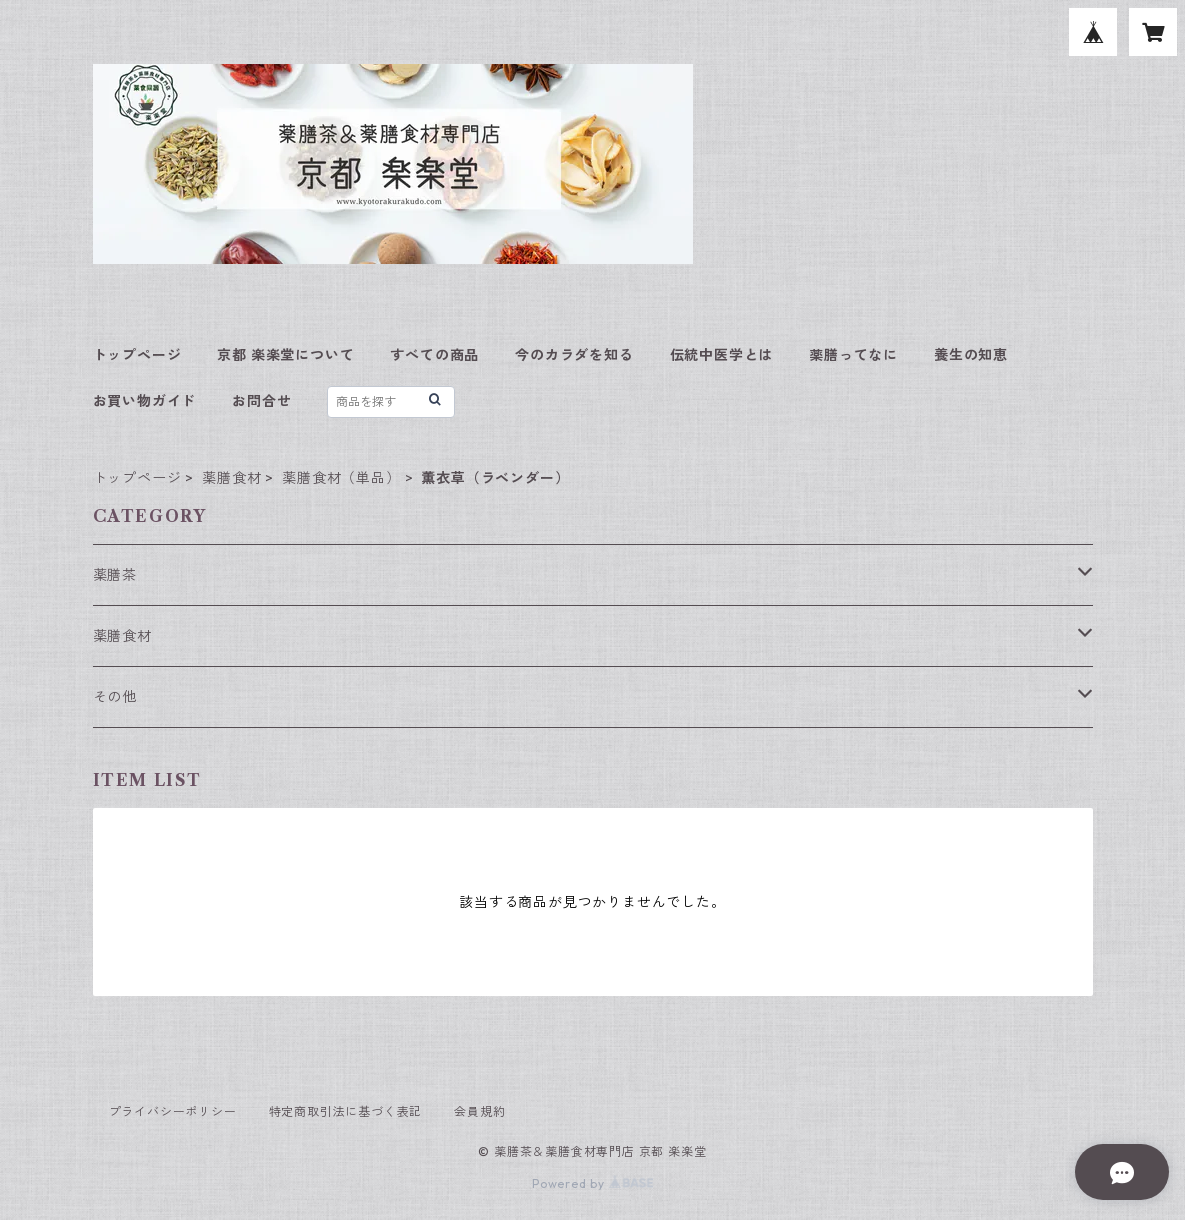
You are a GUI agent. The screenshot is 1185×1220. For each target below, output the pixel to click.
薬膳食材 (231, 478)
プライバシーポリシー (173, 1111)
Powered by (592, 1183)
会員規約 (479, 1111)
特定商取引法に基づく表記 (346, 1111)
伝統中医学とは (722, 355)
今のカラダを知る (574, 355)
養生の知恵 (971, 355)
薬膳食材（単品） (341, 478)
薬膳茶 (115, 575)
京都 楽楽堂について (285, 355)
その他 (115, 697)
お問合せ (261, 401)
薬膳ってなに (853, 355)
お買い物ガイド (145, 401)
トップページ (137, 355)
